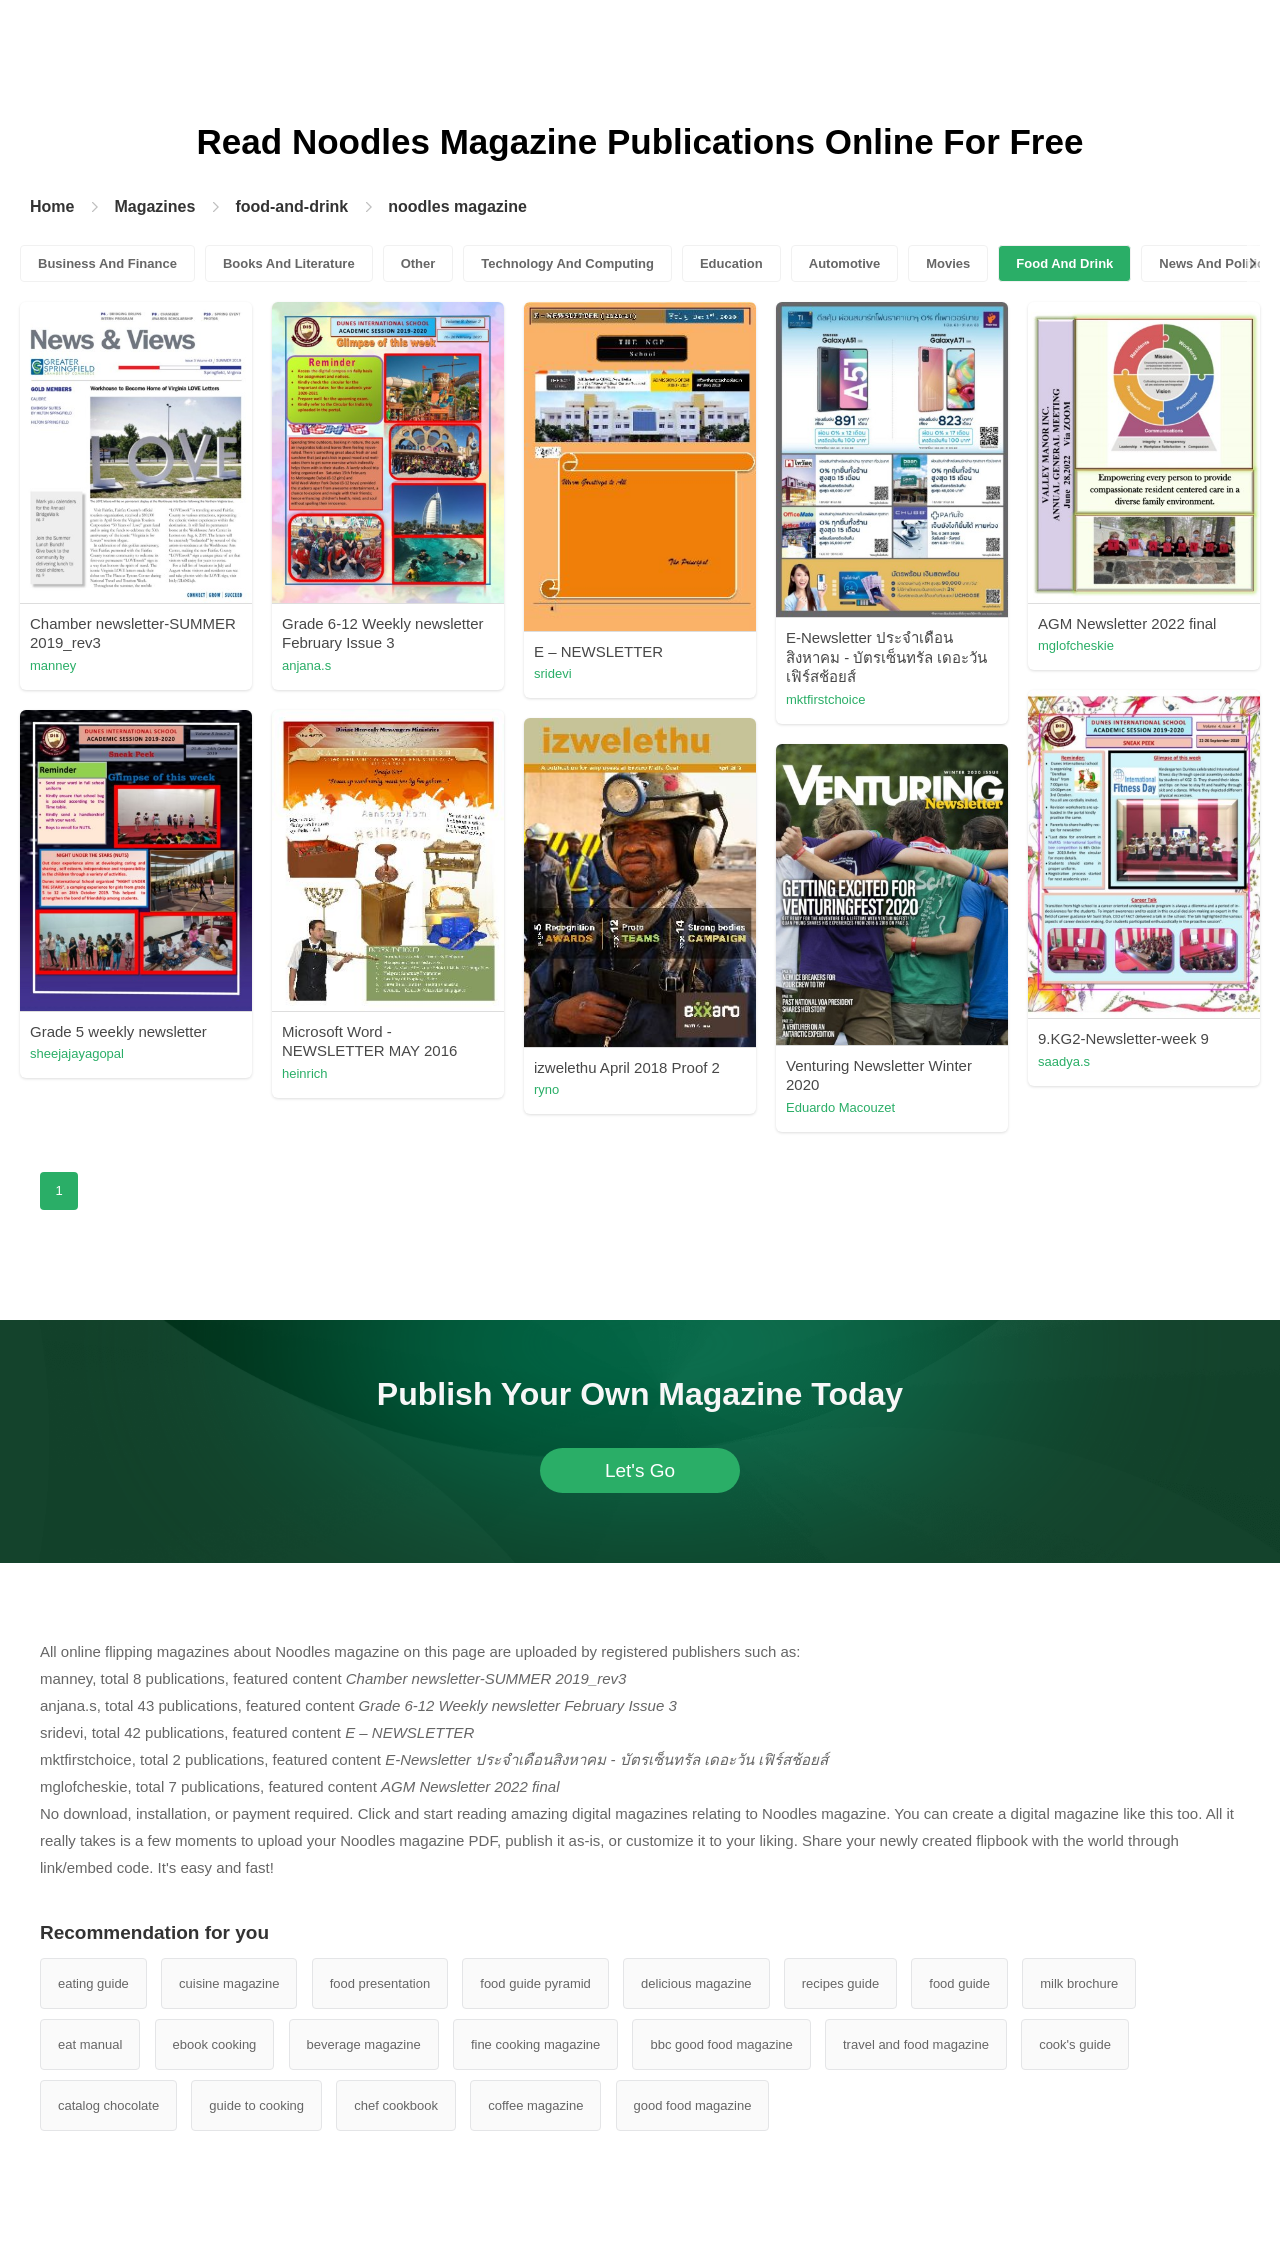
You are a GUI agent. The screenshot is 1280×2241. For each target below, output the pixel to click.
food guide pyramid (535, 1983)
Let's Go (640, 1470)
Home (52, 206)
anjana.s (306, 665)
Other (418, 263)
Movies (948, 263)
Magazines (154, 206)
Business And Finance (107, 263)
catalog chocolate (108, 2105)
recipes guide (840, 1983)
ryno (546, 1089)
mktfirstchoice (825, 699)
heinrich (305, 1073)
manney (53, 665)
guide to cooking (256, 2105)
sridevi (553, 673)
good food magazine (693, 2105)
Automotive (845, 263)
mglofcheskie (1076, 645)
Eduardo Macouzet (840, 1107)
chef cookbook (396, 2105)
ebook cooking (215, 2044)
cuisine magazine (229, 1983)
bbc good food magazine (721, 2044)
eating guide (93, 1983)
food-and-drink (291, 206)
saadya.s (1064, 1061)
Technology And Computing (567, 263)
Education (731, 263)
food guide (959, 1983)
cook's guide (1075, 2044)
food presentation (380, 1983)
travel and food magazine (916, 2044)
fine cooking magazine (535, 2044)
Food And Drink (1064, 263)
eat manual (90, 2044)
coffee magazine (535, 2105)
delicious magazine (696, 1983)
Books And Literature (289, 263)
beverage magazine (364, 2044)
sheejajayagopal (77, 1053)
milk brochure (1079, 1983)
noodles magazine (457, 206)
